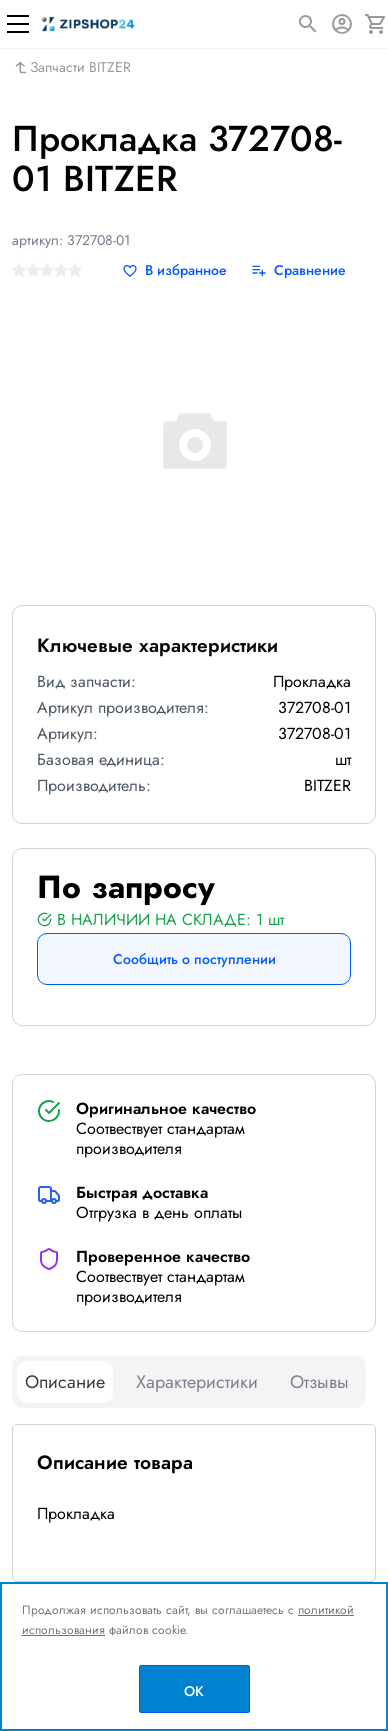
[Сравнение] (298, 270)
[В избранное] (174, 270)
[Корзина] (376, 24)
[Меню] (18, 24)
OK (194, 1691)
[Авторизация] (342, 24)
